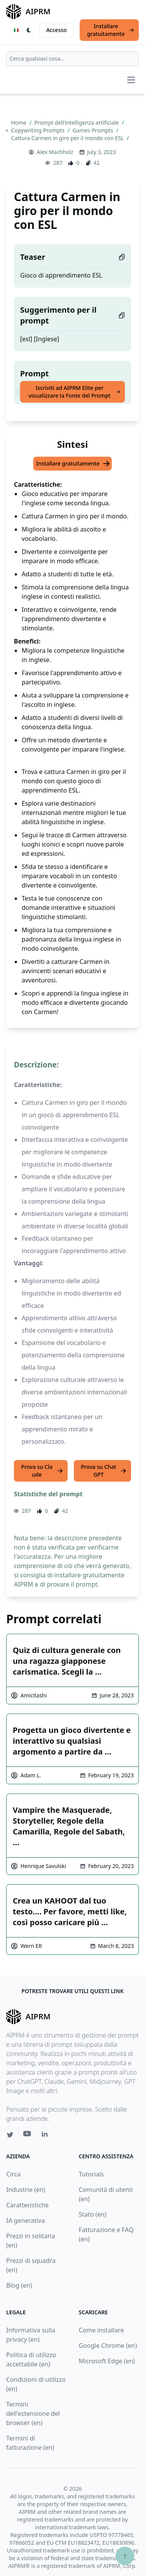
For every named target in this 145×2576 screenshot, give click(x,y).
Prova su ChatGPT (103, 1470)
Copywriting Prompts (38, 130)
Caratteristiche (27, 2205)
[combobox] (72, 58)
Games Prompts (94, 130)
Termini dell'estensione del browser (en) (33, 2413)
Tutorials (91, 2174)
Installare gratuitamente (110, 29)
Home (19, 122)
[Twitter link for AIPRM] (10, 2135)
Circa (13, 2174)
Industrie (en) (25, 2189)
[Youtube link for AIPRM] (27, 2135)
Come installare (101, 2330)
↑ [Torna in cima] (125, 2556)
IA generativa (25, 2220)
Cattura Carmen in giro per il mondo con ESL (68, 138)
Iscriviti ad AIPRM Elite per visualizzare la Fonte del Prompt (74, 391)
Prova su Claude (42, 1470)
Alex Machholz (55, 152)
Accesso (56, 30)
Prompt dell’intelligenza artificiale (77, 122)
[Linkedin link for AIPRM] (46, 2135)
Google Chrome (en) (108, 2345)
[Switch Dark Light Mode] (29, 30)
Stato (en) (93, 2214)
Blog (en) (19, 2285)
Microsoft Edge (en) (107, 2361)
